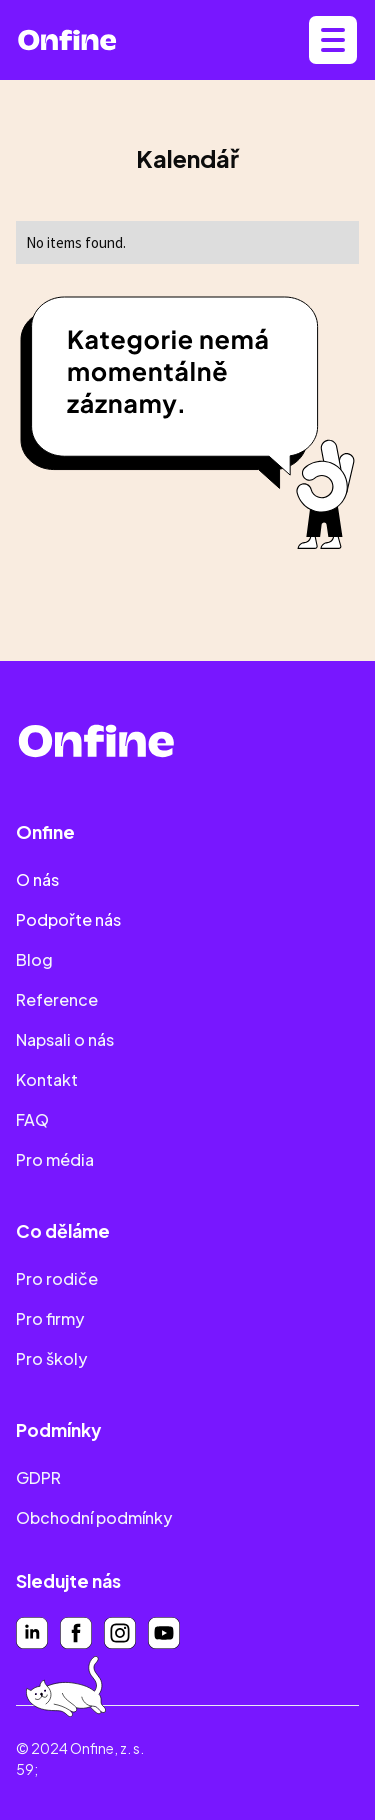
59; (27, 1769)
